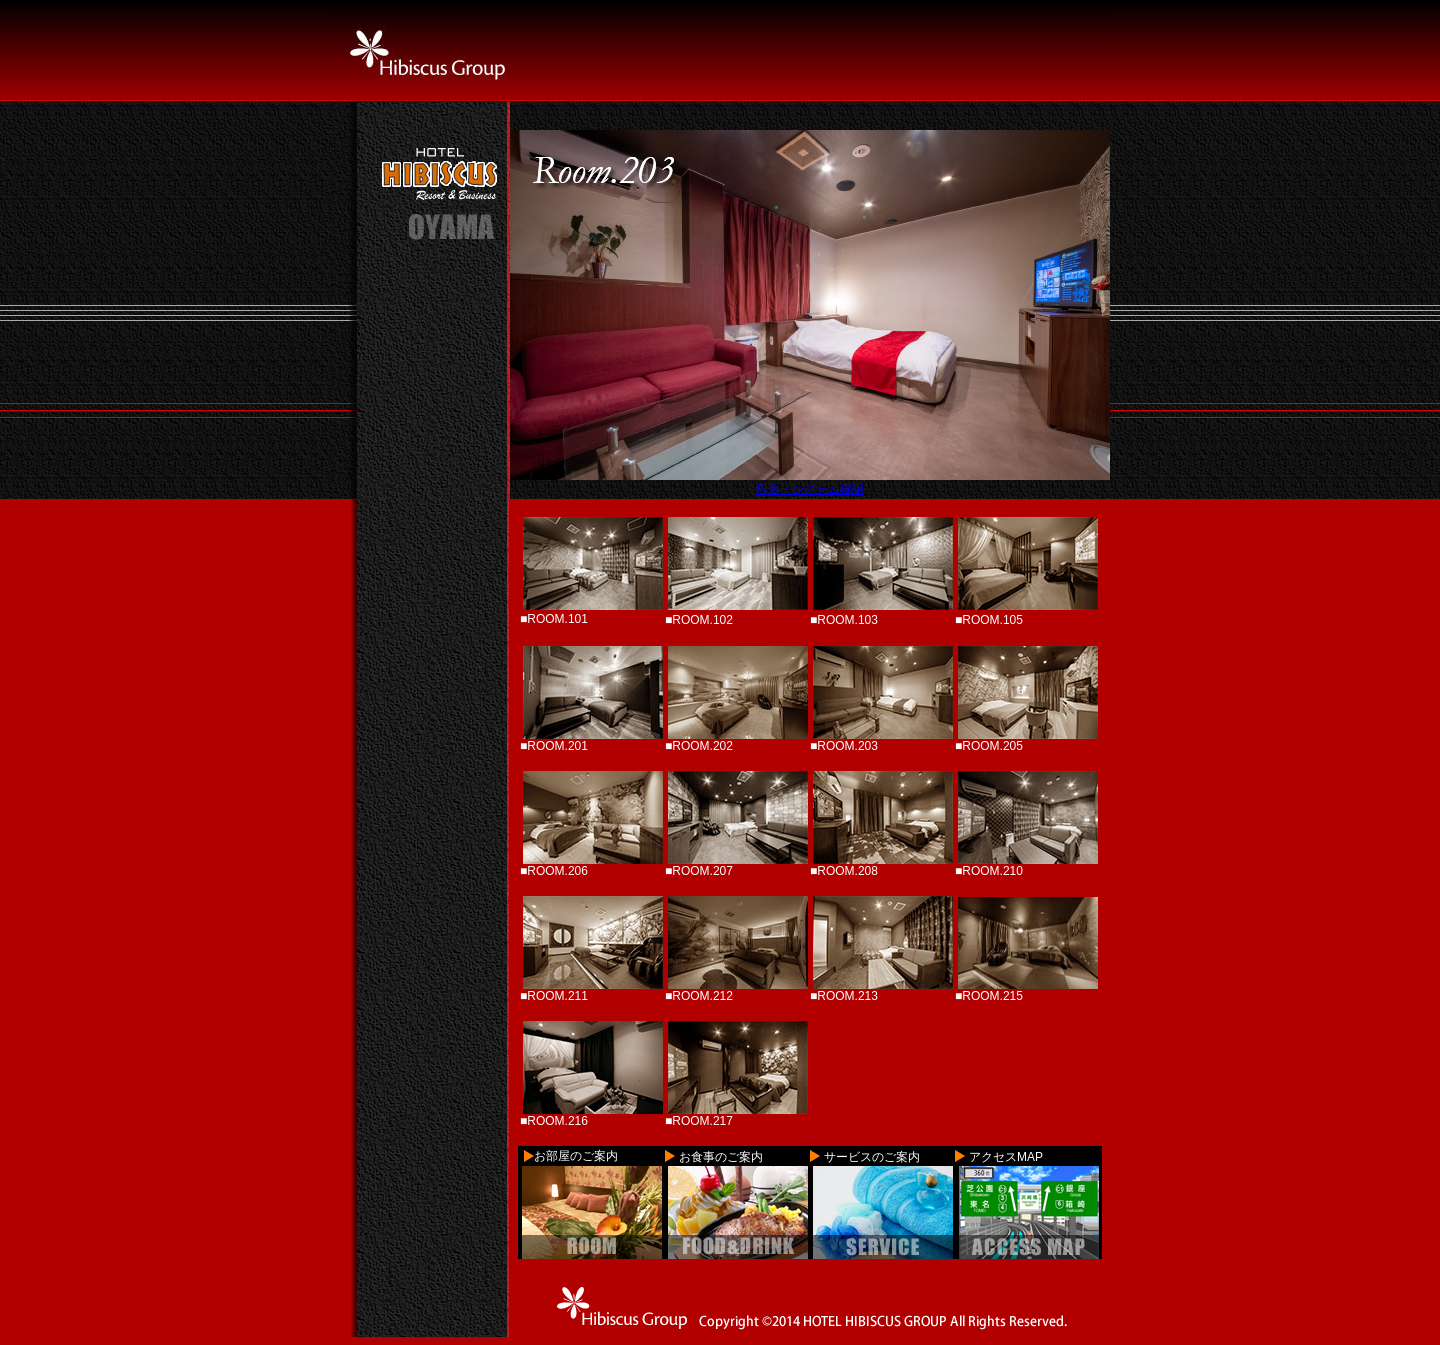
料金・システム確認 (810, 489)
